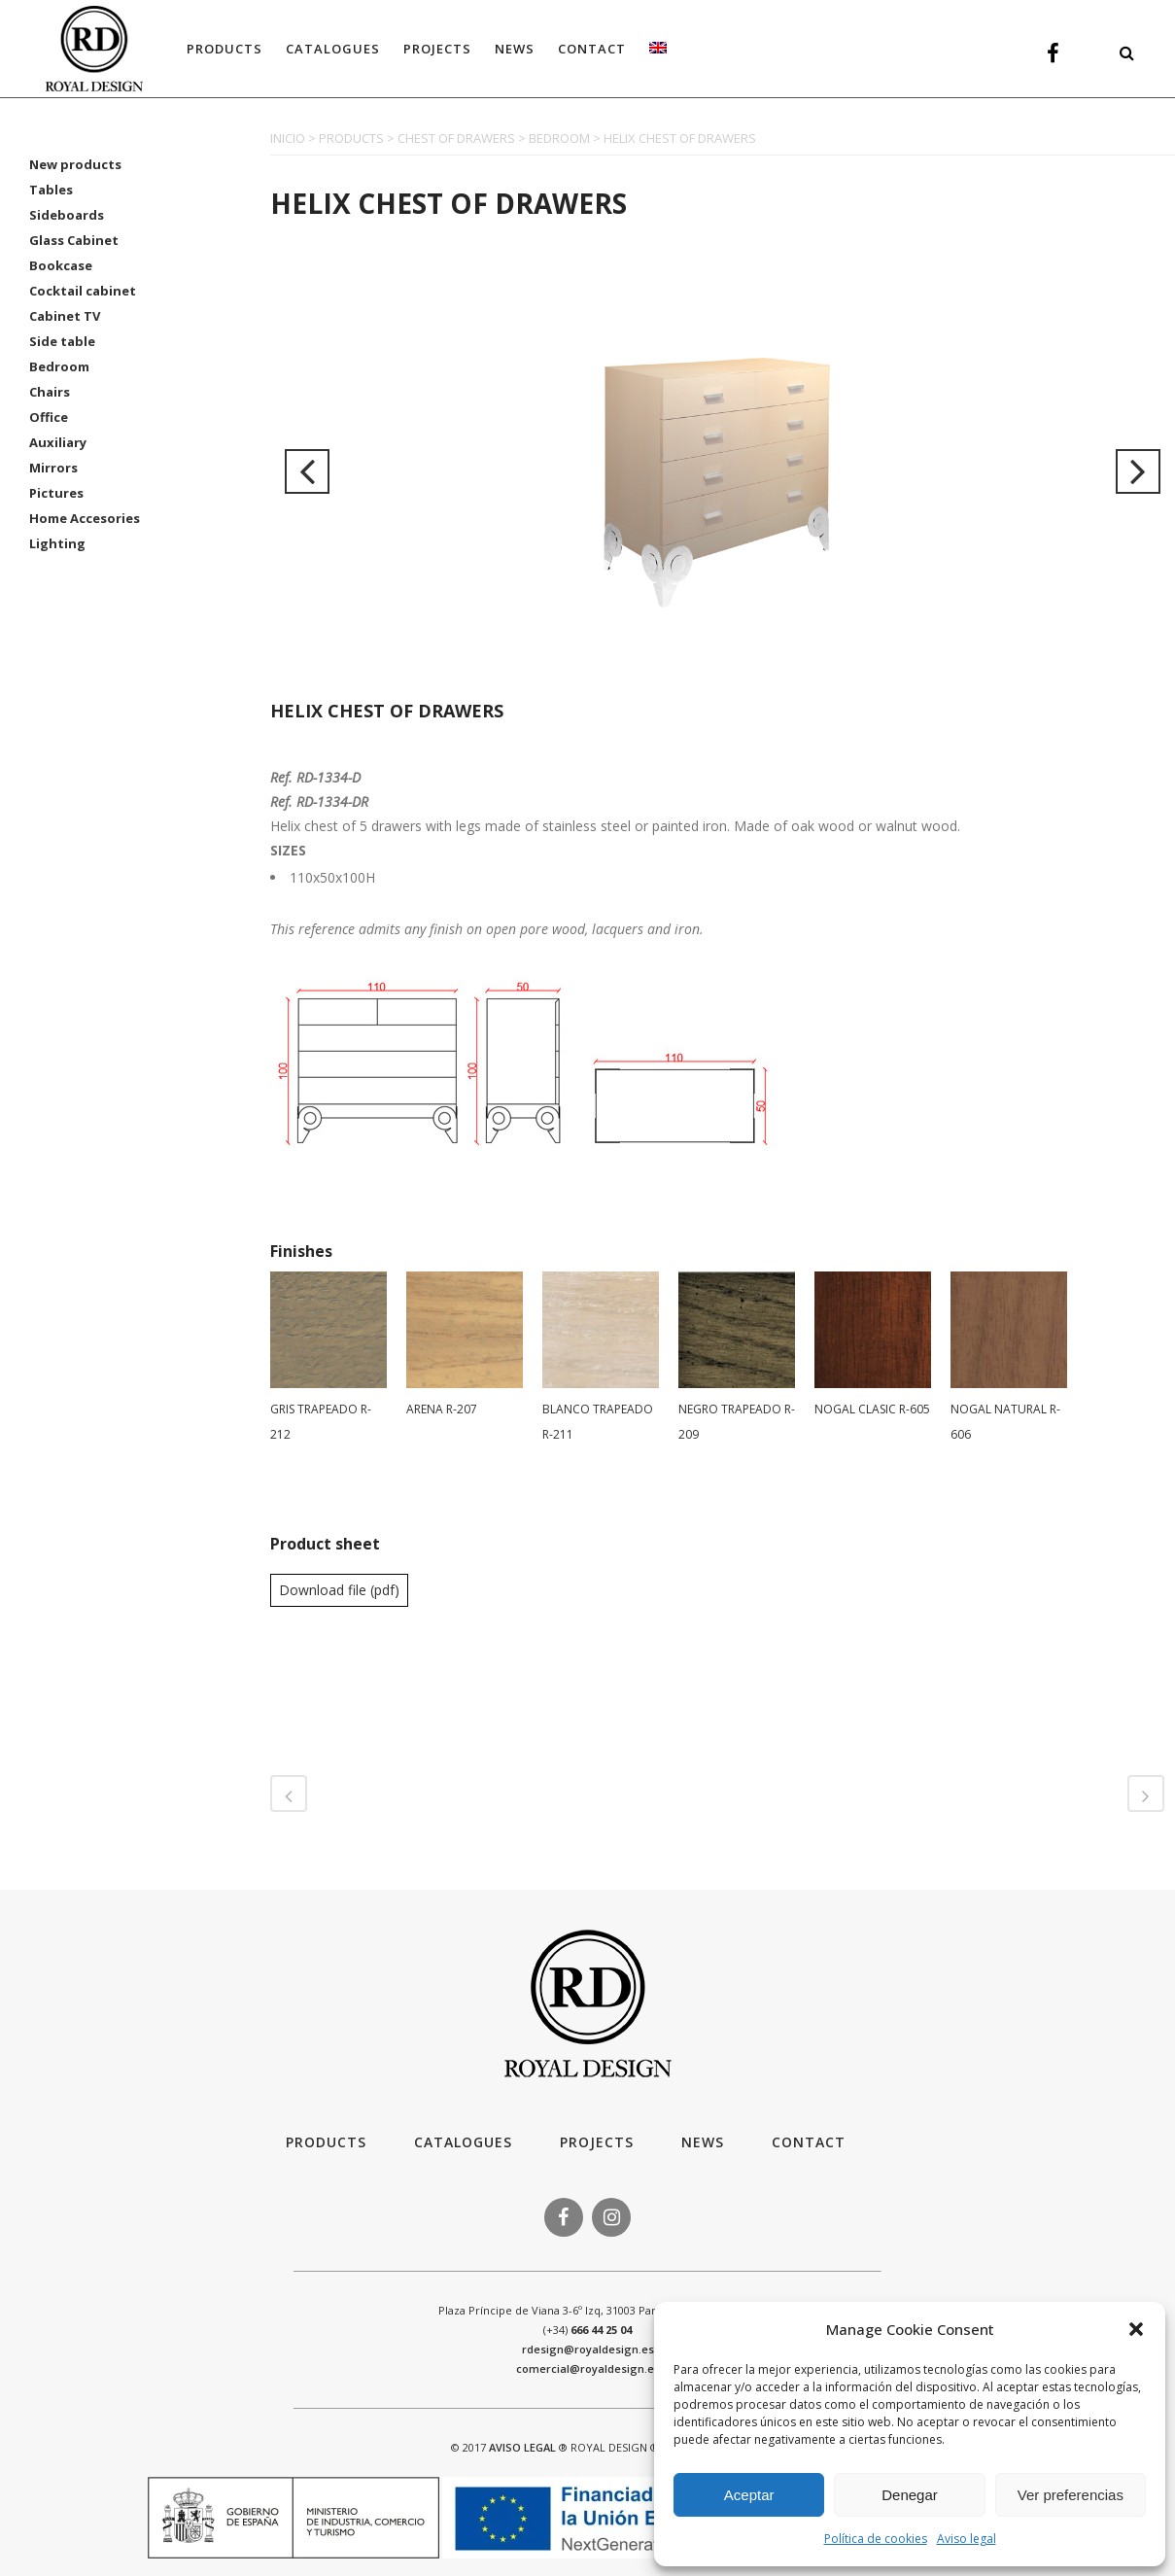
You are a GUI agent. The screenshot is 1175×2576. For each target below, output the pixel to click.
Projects (597, 2142)
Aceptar (749, 2495)
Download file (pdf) (339, 1590)
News (702, 2142)
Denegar (909, 2495)
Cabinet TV (64, 316)
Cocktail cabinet (82, 290)
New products (75, 164)
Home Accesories (84, 518)
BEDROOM (559, 138)
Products (326, 2142)
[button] (1136, 2329)
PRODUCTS (351, 138)
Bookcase (60, 265)
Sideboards (66, 215)
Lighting (57, 543)
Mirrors (53, 467)
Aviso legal (966, 2538)
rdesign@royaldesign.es (588, 2349)
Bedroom (59, 366)
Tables (51, 189)
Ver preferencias (1070, 2495)
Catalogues (463, 2142)
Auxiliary (57, 442)
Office (48, 417)
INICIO (287, 138)
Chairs (49, 391)
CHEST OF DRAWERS (456, 138)
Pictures (56, 493)
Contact (809, 2142)
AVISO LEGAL (522, 2447)
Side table (62, 341)
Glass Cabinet (74, 240)
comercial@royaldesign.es (588, 2368)
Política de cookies (875, 2538)
